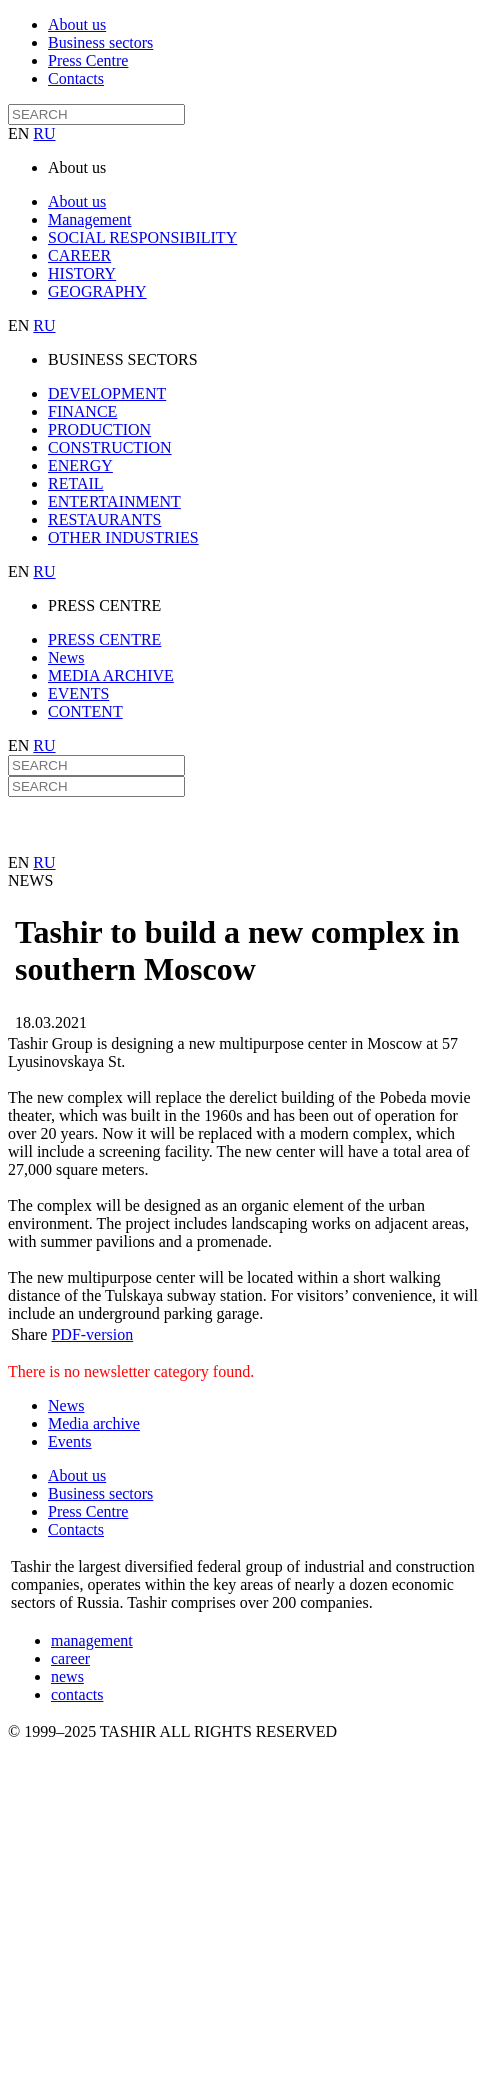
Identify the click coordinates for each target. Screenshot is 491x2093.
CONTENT (85, 711)
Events (70, 1441)
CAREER (79, 255)
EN (20, 133)
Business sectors (100, 42)
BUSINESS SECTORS (123, 359)
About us (77, 24)
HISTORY (82, 273)
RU (44, 133)
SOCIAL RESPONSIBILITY (142, 237)
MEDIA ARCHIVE (111, 675)
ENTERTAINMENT (114, 501)
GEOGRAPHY (97, 291)
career (70, 1658)
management (92, 1640)
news (67, 1676)
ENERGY (80, 465)
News (66, 657)
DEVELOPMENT (107, 393)
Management (90, 219)
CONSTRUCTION (110, 447)
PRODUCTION (99, 429)
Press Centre (88, 60)
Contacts (76, 78)
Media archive (94, 1423)
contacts (77, 1694)
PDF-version (92, 1334)
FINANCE (82, 411)
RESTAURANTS (104, 519)
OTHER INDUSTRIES (123, 537)
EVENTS (78, 693)
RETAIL (76, 483)
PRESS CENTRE (104, 605)
